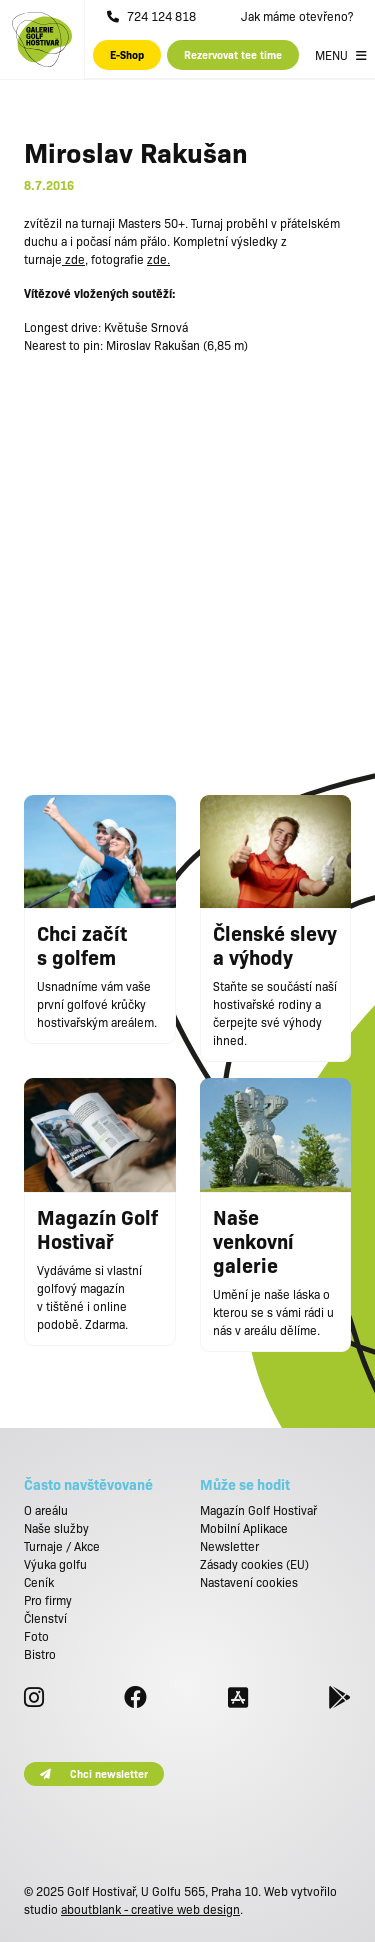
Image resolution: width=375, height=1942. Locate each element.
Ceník (39, 1582)
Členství (45, 1618)
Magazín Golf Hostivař (258, 1510)
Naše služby (56, 1528)
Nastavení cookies (249, 1582)
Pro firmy (48, 1600)
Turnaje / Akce (62, 1546)
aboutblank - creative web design (150, 1909)
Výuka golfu (55, 1564)
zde (73, 259)
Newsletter (229, 1546)
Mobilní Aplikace (244, 1528)
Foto (36, 1636)
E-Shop (127, 54)
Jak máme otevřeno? (297, 16)
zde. (158, 259)
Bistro (40, 1654)
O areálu (46, 1510)
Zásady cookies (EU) (254, 1564)
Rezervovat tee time (233, 54)
